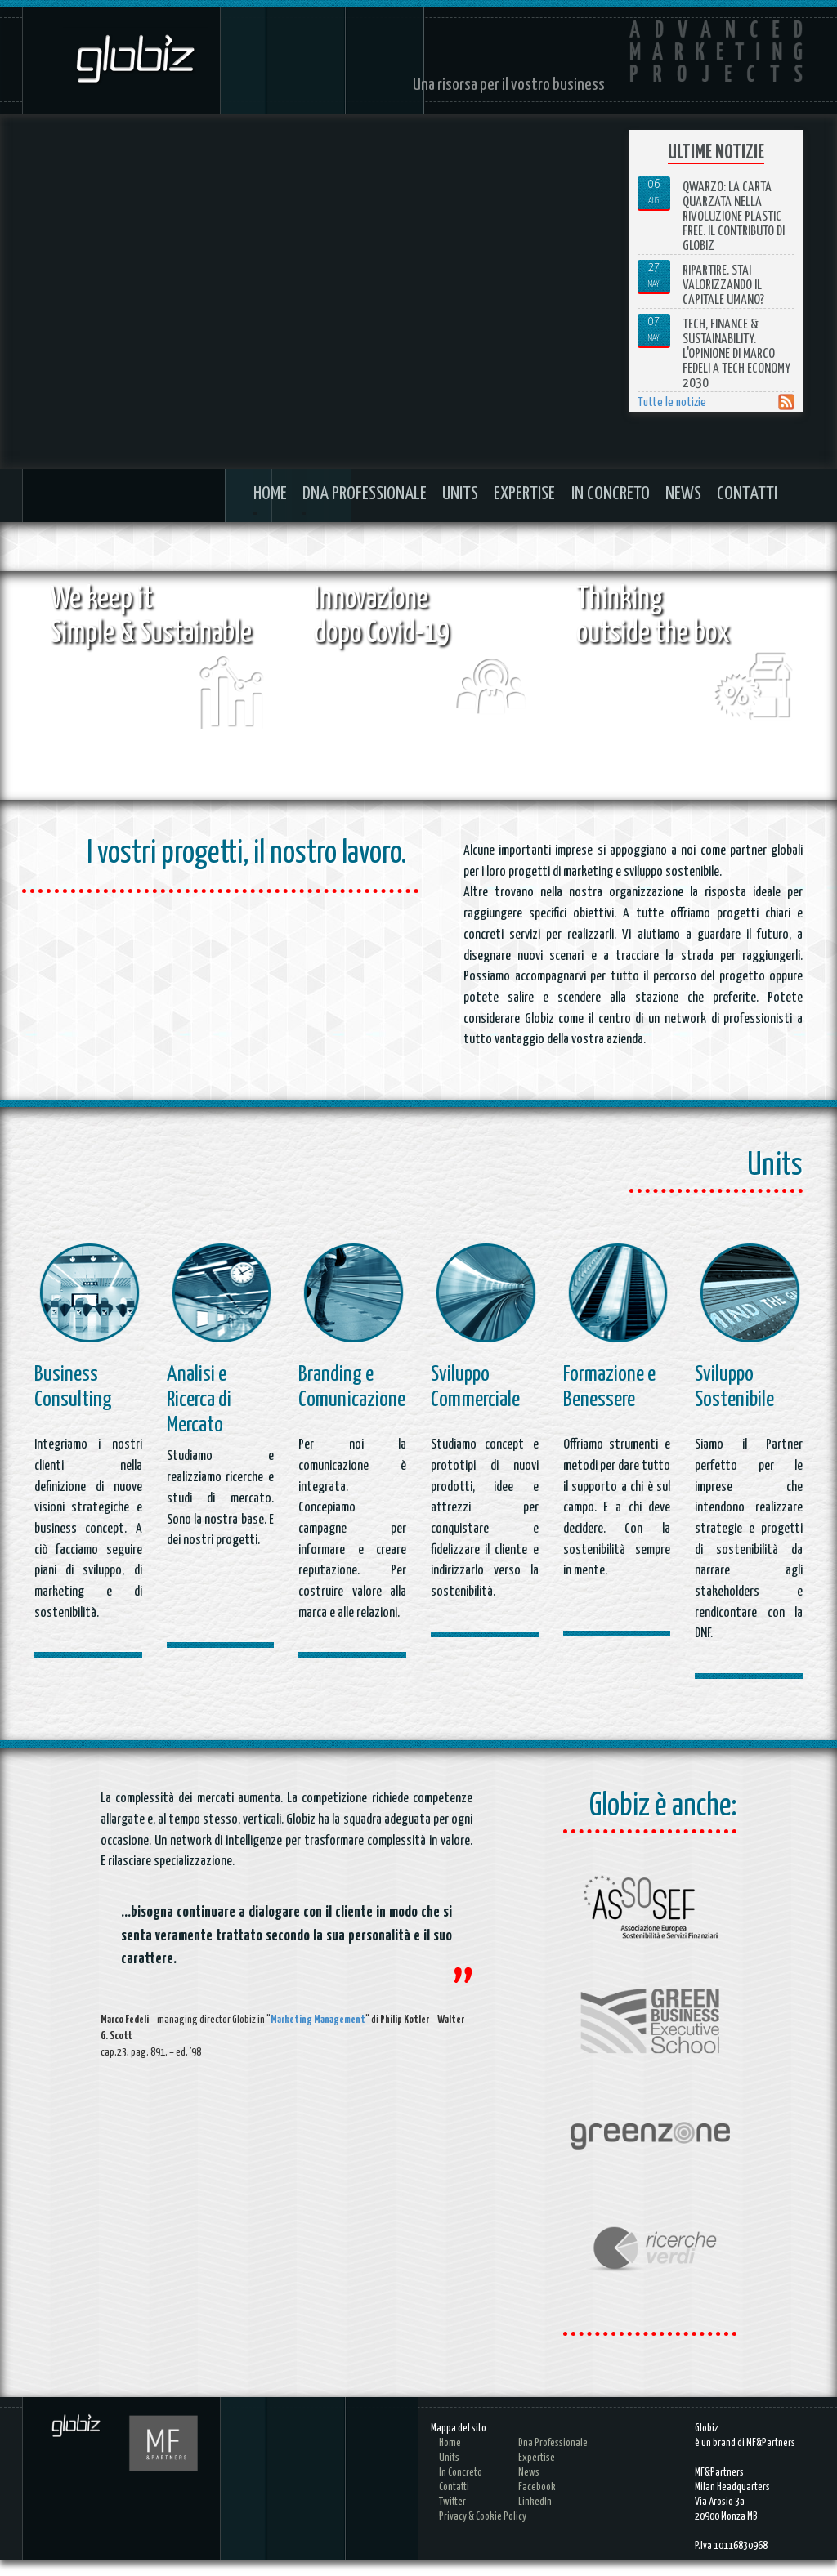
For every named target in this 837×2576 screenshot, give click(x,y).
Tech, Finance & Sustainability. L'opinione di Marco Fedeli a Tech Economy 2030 (736, 354)
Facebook (537, 2503)
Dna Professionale (364, 493)
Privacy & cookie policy (482, 2532)
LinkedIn (535, 2517)
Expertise (524, 493)
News (683, 493)
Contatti (747, 493)
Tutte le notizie (672, 402)
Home (270, 493)
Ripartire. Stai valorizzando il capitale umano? (723, 285)
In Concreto (610, 493)
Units (460, 493)
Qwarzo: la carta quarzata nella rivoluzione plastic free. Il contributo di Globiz (734, 217)
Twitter (452, 2517)
